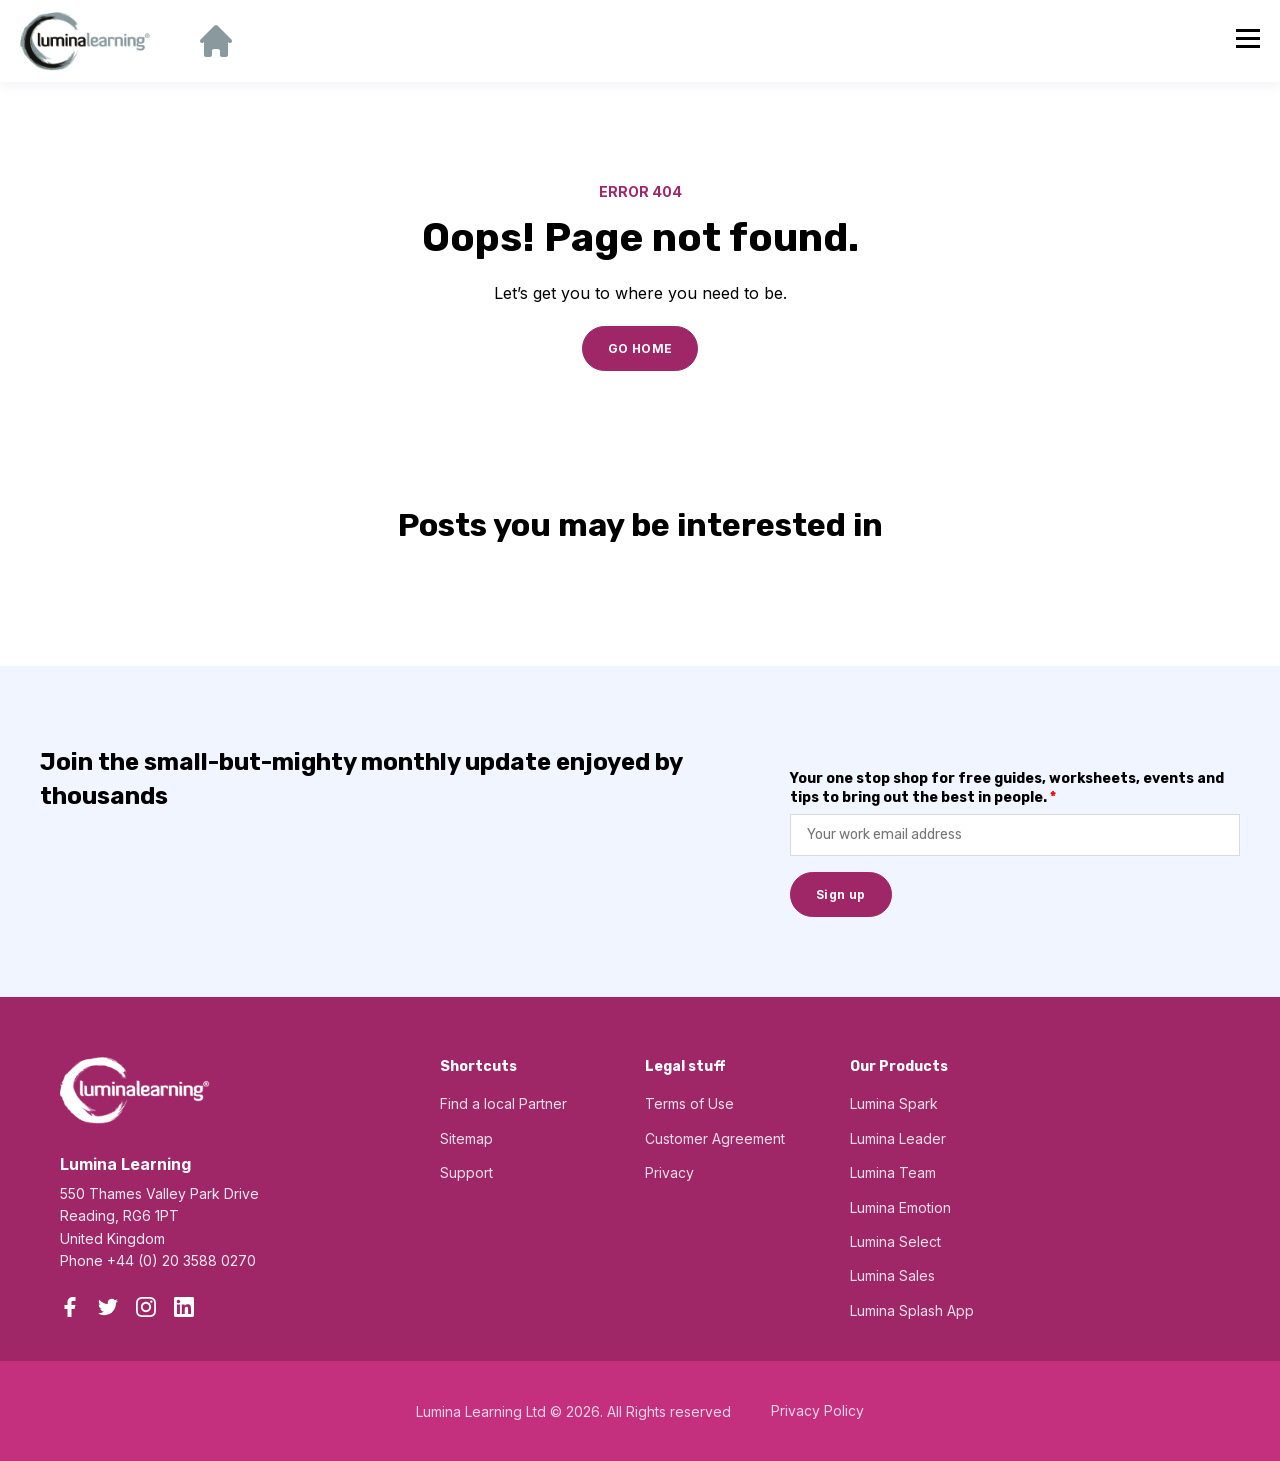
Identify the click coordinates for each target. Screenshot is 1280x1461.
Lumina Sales (892, 1275)
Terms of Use (689, 1103)
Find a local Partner (503, 1103)
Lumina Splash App (912, 1310)
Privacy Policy (817, 1410)
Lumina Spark (894, 1103)
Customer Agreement (715, 1138)
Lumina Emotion (900, 1207)
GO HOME (640, 348)
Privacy (669, 1172)
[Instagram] (146, 1307)
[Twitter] (108, 1307)
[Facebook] (70, 1307)
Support (466, 1172)
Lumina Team (893, 1172)
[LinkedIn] (184, 1307)
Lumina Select (895, 1241)
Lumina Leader (898, 1138)
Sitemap (466, 1138)
